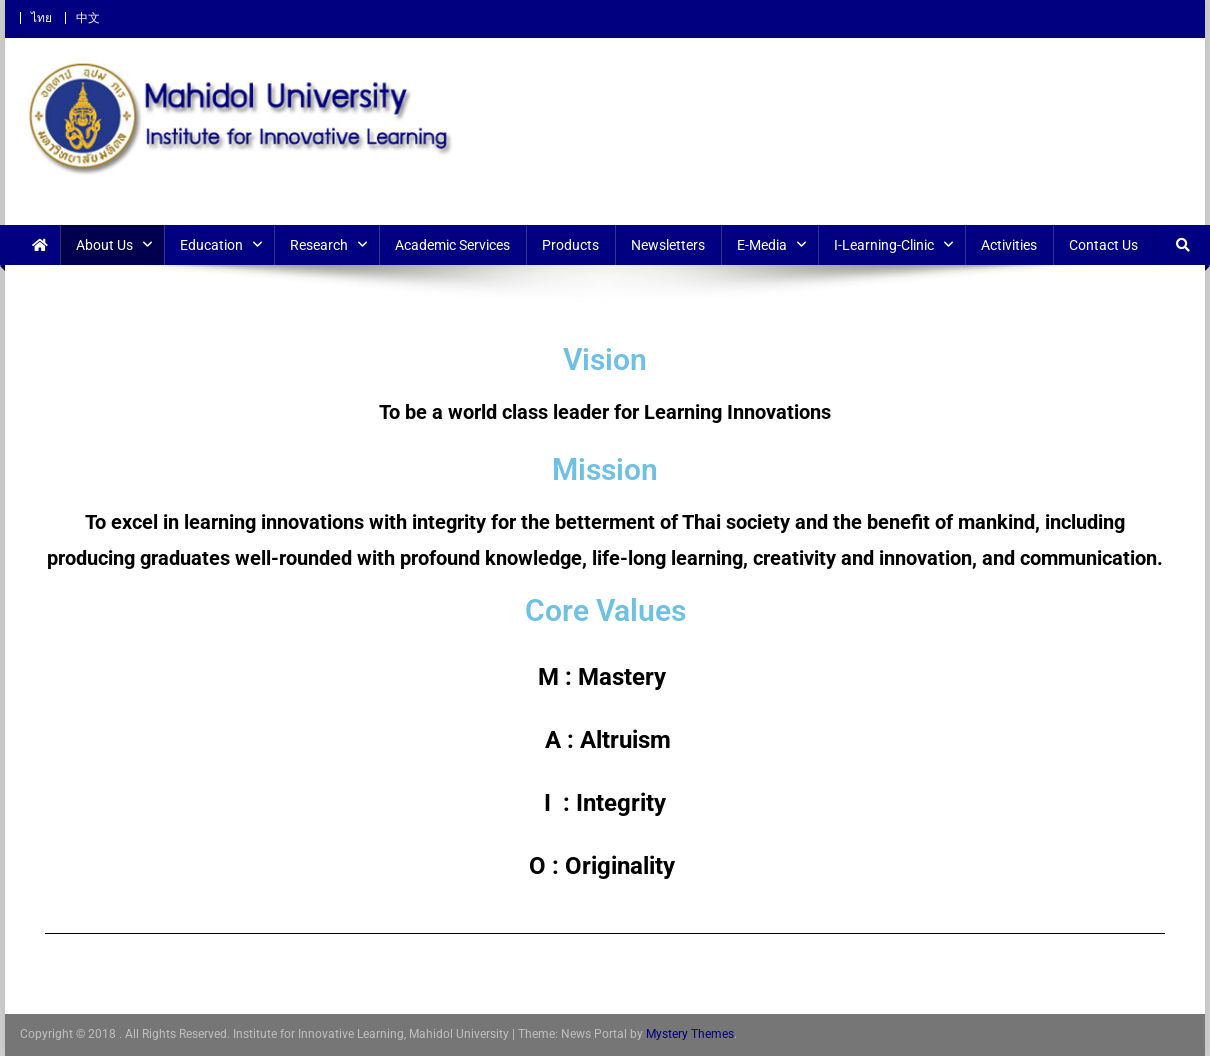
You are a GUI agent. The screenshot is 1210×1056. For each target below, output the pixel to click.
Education (211, 245)
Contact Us (1103, 245)
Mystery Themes (690, 1034)
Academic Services (452, 245)
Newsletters (668, 245)
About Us (104, 245)
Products (570, 245)
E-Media (762, 245)
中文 (88, 18)
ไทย (41, 18)
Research (319, 245)
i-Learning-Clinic (884, 245)
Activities (1009, 245)
